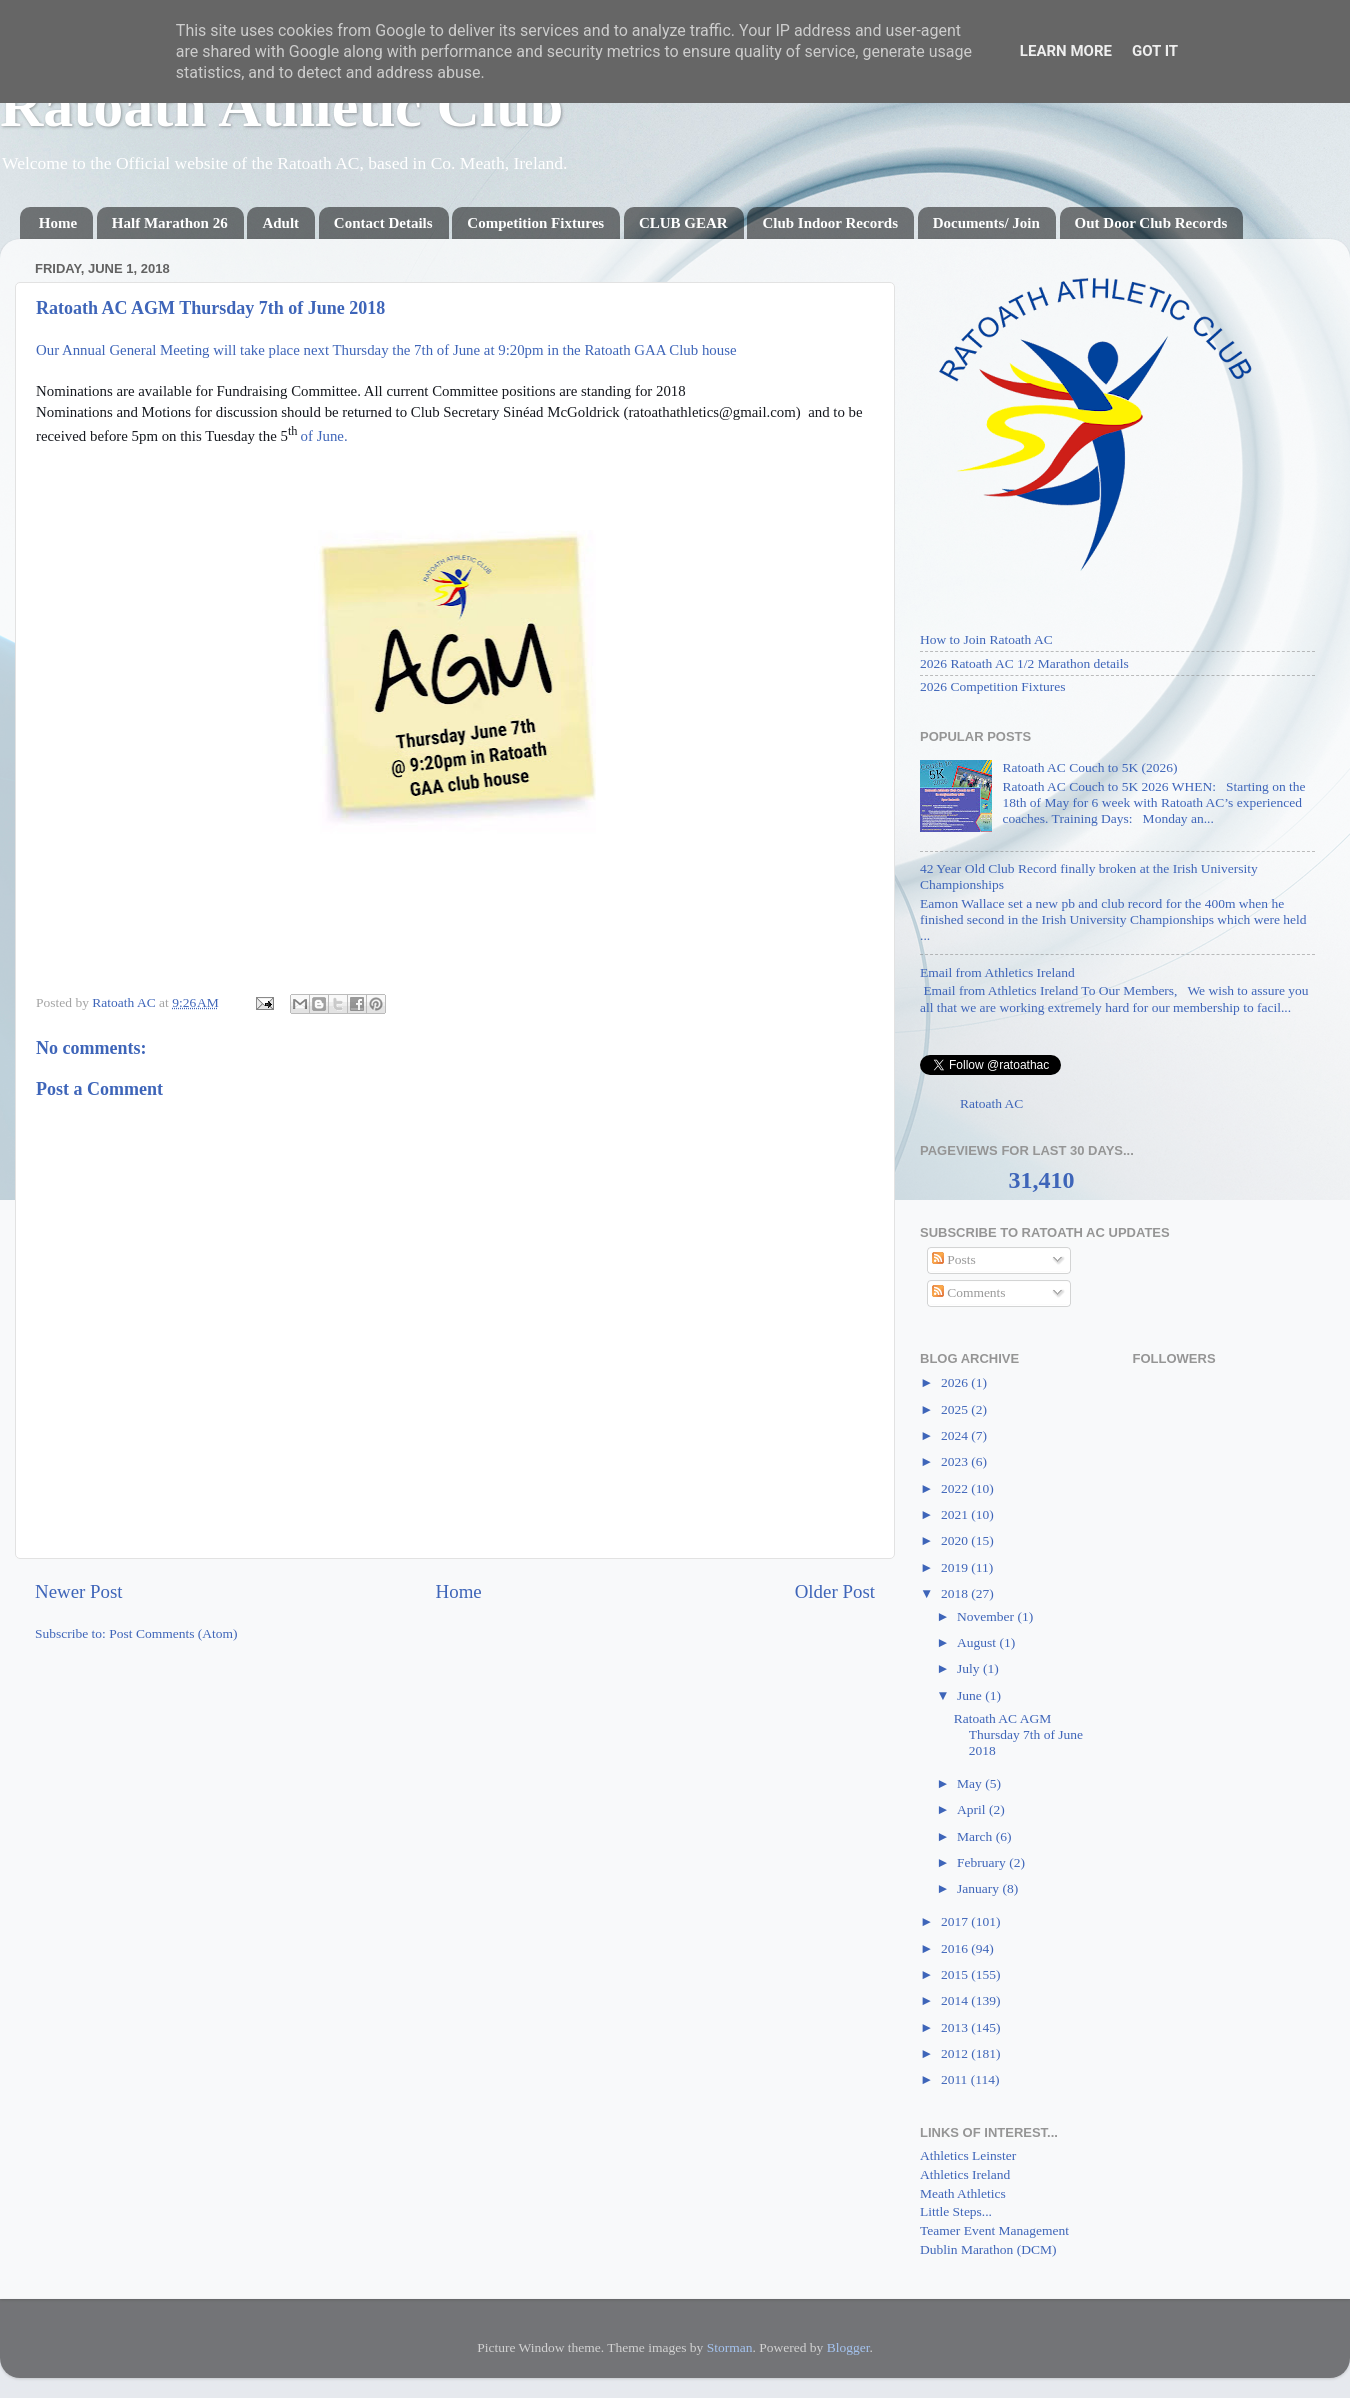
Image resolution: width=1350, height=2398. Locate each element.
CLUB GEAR (683, 223)
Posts (954, 1259)
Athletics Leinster (968, 2155)
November (987, 1616)
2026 (956, 1382)
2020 (956, 1540)
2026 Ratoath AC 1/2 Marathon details (1024, 663)
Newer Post (79, 1591)
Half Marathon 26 (170, 223)
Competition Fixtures (535, 223)
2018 (956, 1593)
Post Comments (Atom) (173, 1633)
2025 (956, 1409)
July (970, 1668)
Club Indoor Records (830, 223)
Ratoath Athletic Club (281, 106)
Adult (280, 223)
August (978, 1642)
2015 (956, 1974)
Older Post (835, 1591)
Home (58, 223)
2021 (956, 1514)
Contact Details (383, 223)
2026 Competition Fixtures (993, 686)
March (976, 1836)
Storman (730, 2347)
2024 (956, 1435)
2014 (956, 2000)
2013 (956, 2027)
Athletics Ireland (965, 2174)
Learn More (1066, 51)
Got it (1155, 51)
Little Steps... (956, 2211)
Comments (969, 1292)
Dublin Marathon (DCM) (988, 2249)
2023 (956, 1461)
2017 (956, 1921)
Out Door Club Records (1151, 223)
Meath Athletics (963, 2193)
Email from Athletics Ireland (997, 972)
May (971, 1783)
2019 (956, 1567)
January (979, 1888)
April (973, 1809)
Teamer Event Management (994, 2230)
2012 (956, 2053)
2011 (956, 2079)
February (983, 1862)
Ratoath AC (991, 1103)
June (971, 1695)
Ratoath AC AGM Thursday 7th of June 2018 (1018, 1734)
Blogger (848, 2347)
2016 (956, 1948)
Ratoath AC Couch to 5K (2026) (1089, 767)
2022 (956, 1488)
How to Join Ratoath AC (986, 639)
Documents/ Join (986, 223)
